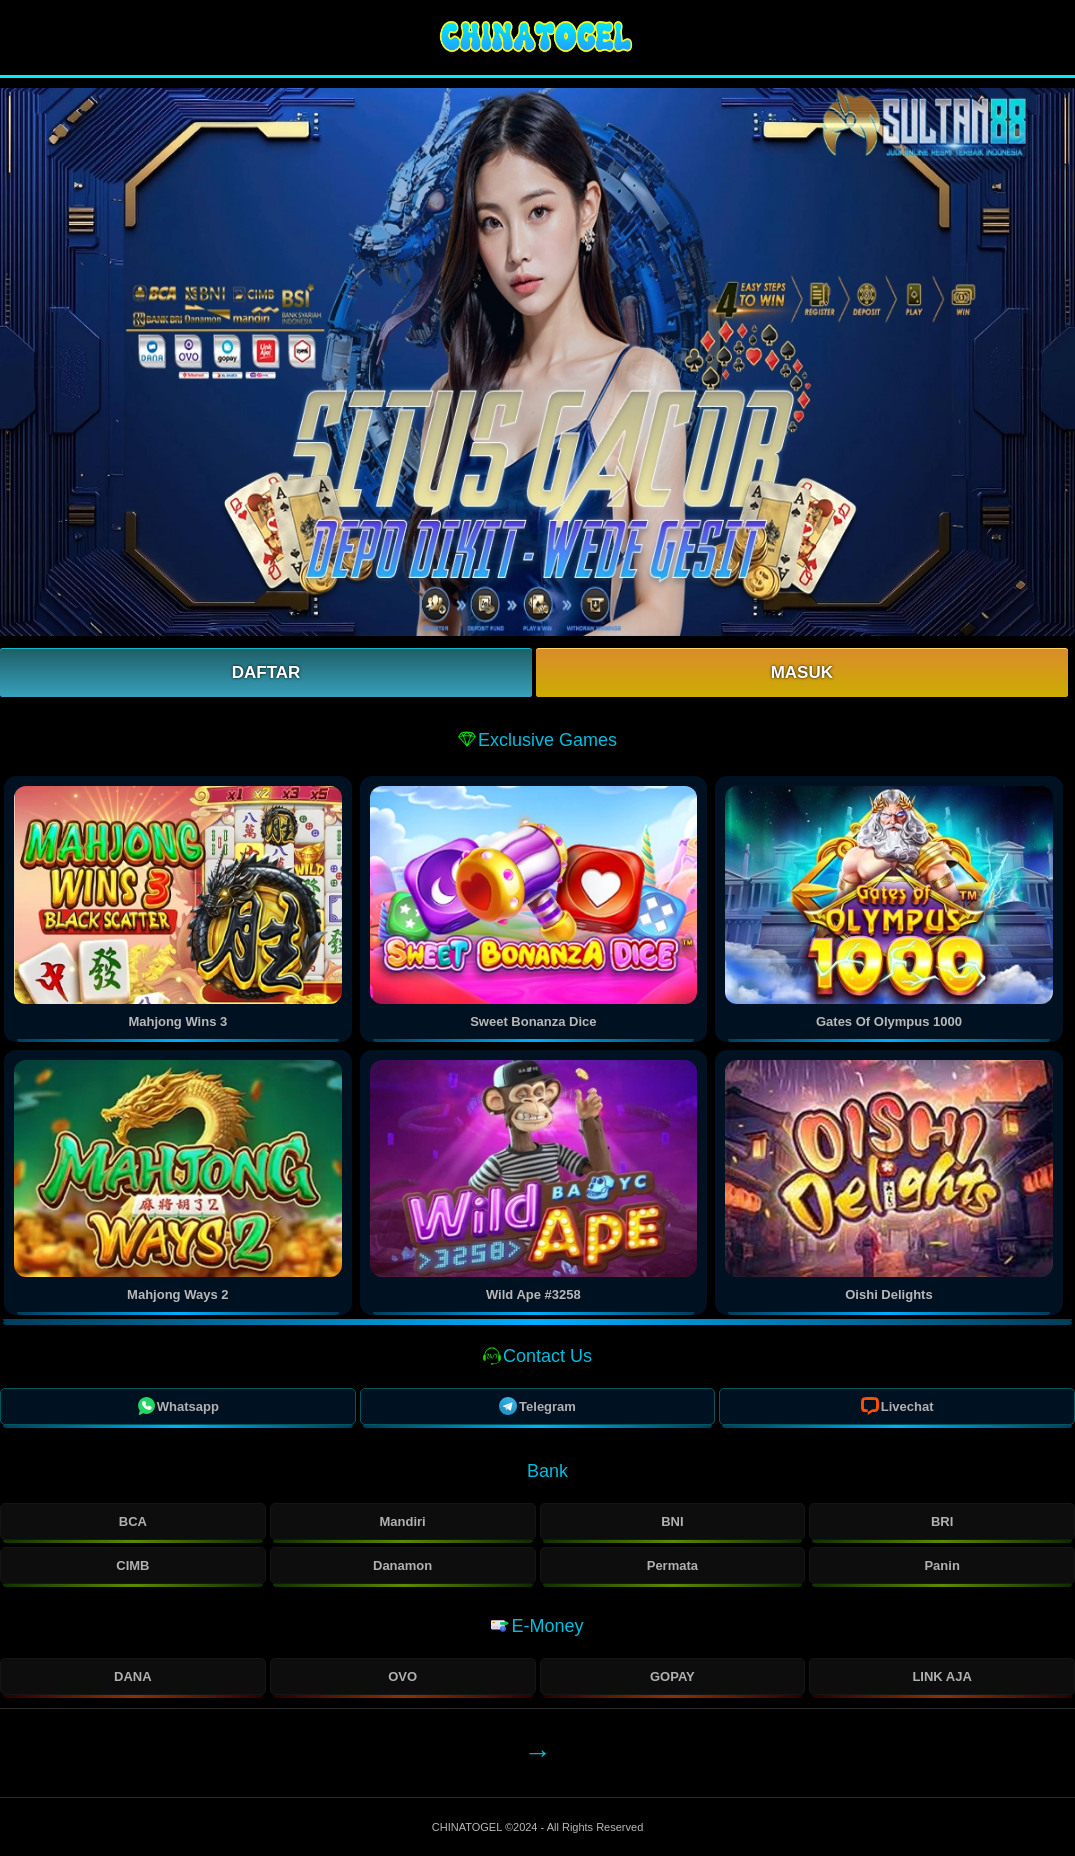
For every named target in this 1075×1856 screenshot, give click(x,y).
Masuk (802, 672)
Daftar (266, 672)
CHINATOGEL (468, 1827)
